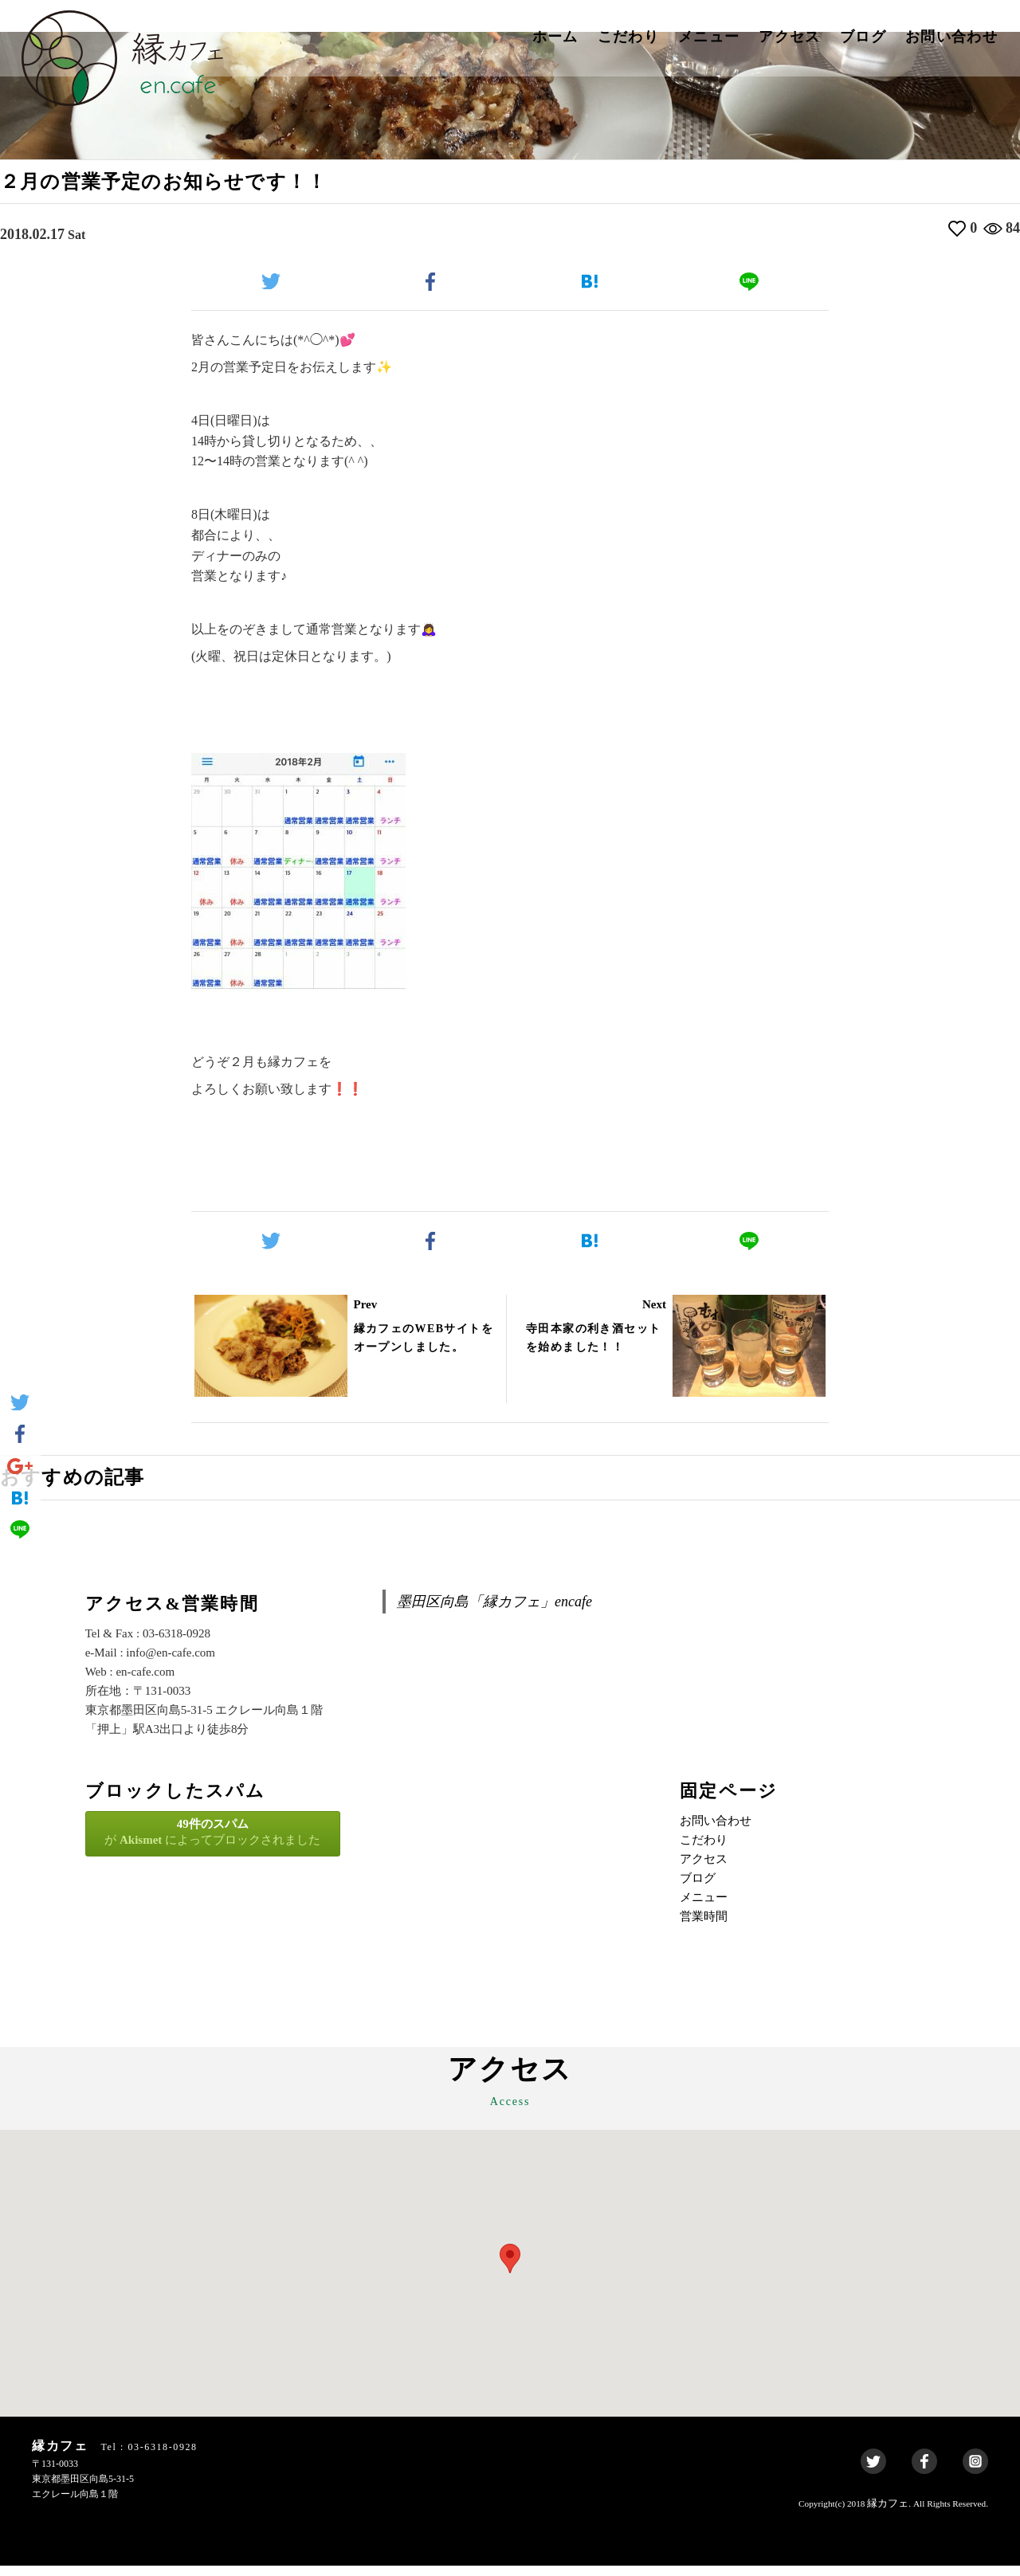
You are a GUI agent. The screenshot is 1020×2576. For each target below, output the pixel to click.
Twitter (873, 2471)
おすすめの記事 (84, 1484)
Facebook (924, 2471)
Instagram (975, 2471)
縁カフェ (887, 2513)
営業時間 (704, 1926)
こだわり (628, 37)
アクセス (789, 37)
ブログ (863, 37)
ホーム (555, 37)
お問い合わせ (951, 37)
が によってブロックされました (212, 1842)
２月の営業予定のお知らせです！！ (190, 183)
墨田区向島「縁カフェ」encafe (494, 1612)
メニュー (709, 37)
